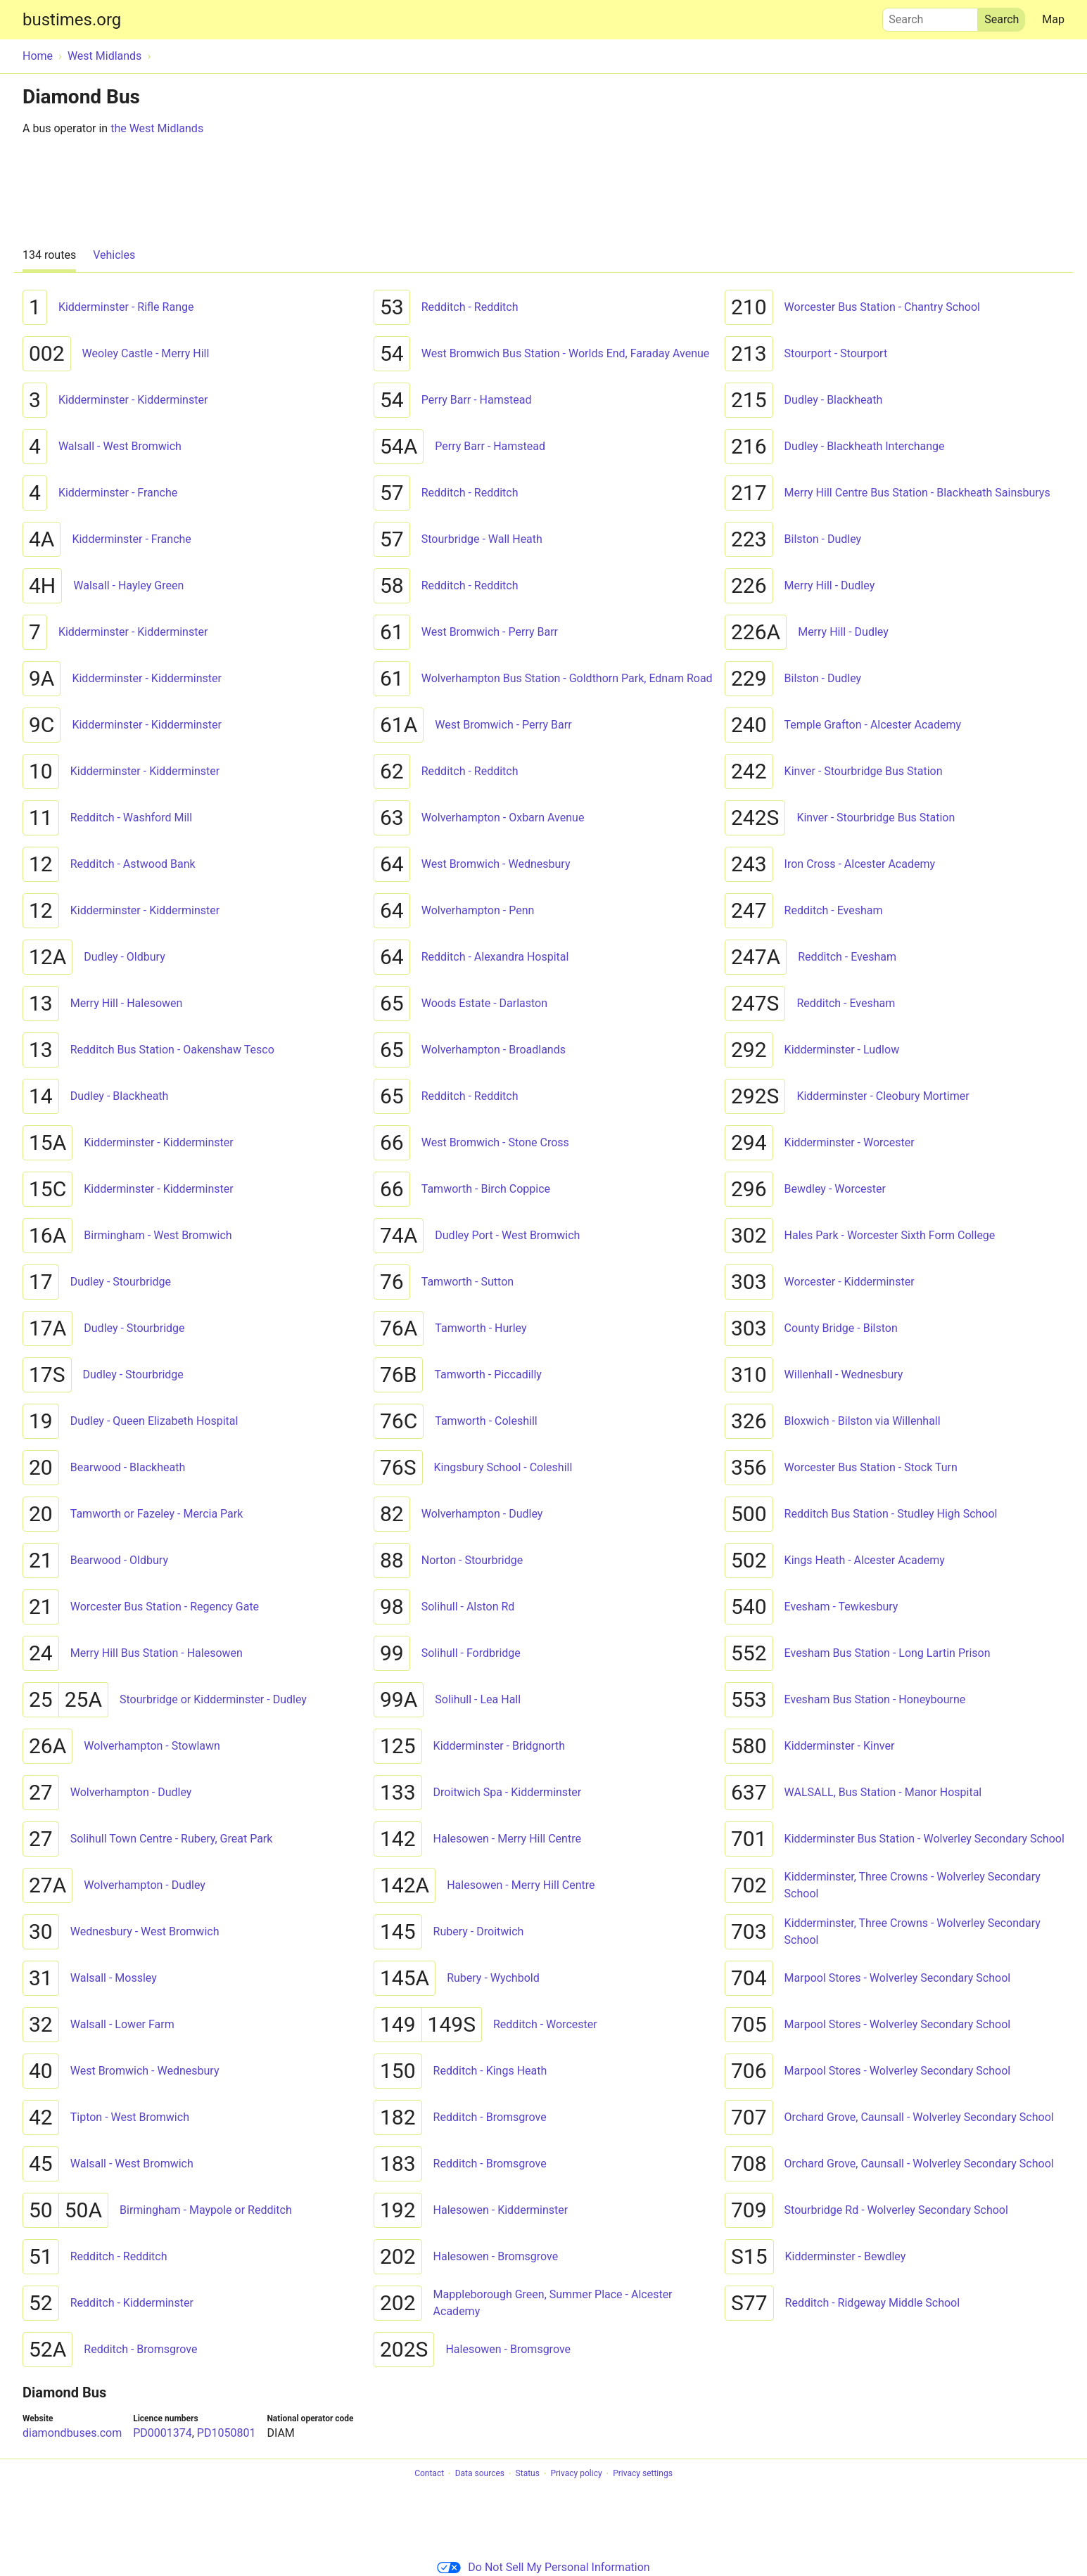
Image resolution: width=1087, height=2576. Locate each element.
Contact (429, 2474)
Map (1053, 19)
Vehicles (114, 255)
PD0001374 (162, 2433)
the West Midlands (156, 128)
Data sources (479, 2474)
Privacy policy (576, 2474)
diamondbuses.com (72, 2433)
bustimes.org (72, 20)
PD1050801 (226, 2433)
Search (930, 16)
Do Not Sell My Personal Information (543, 2567)
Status (528, 2474)
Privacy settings (643, 2474)
